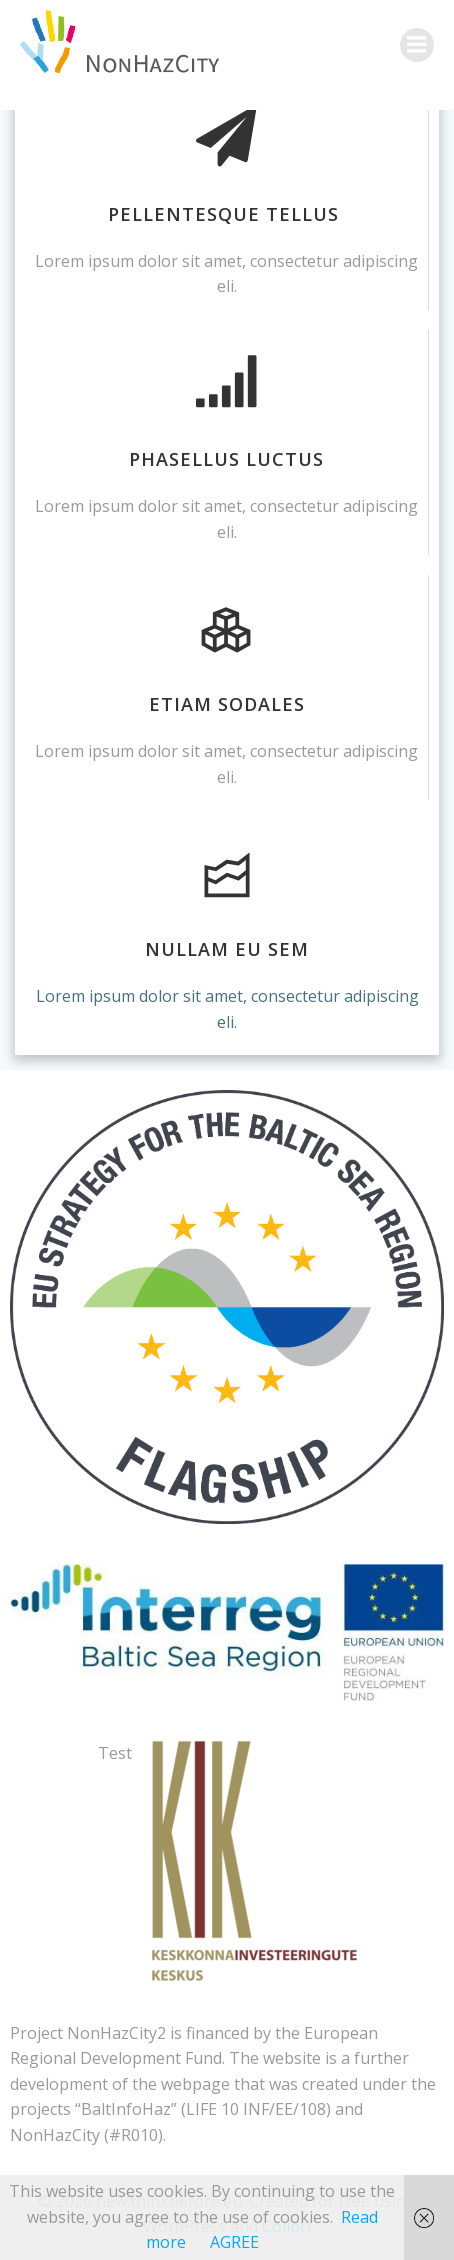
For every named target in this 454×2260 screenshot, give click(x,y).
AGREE (234, 2242)
